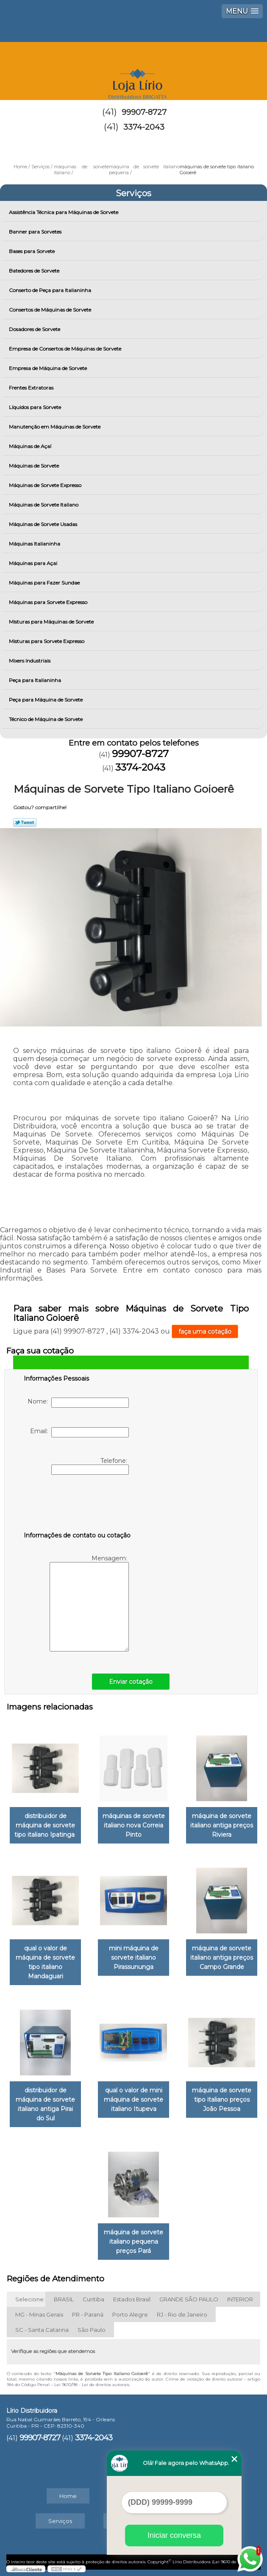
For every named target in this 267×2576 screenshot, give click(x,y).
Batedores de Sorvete (35, 270)
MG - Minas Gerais (39, 2314)
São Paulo (92, 2329)
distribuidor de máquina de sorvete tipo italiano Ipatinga (45, 1825)
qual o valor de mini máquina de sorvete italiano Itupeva (133, 2099)
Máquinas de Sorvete (34, 465)
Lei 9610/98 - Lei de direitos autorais (91, 2384)
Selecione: (30, 2299)
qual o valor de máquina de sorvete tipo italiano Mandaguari (45, 1962)
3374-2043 (143, 127)
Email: (79, 1432)
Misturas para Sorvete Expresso (47, 641)
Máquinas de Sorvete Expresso (46, 485)
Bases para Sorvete (32, 251)
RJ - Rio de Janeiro (182, 2314)
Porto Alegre (130, 2314)
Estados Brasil (131, 2299)
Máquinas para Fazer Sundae (45, 582)
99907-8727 (144, 112)
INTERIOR (240, 2299)
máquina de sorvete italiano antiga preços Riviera (221, 1825)
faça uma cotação (204, 1331)
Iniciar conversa (174, 2535)
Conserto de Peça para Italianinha (50, 290)
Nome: (78, 1403)
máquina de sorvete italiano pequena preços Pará (133, 2241)
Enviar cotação (131, 1681)
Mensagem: (89, 1602)
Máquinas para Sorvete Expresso (49, 602)
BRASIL (64, 2299)
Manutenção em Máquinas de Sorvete (55, 426)
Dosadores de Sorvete (35, 329)
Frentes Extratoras (32, 387)
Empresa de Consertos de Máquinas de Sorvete (65, 348)
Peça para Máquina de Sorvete (46, 699)
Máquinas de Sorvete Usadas (43, 524)
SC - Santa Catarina (42, 2329)
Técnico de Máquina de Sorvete (46, 719)
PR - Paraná (87, 2314)
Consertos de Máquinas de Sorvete (50, 309)
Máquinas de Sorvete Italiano (44, 504)
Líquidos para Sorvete (35, 407)
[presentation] (77, 1504)
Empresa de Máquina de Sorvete (48, 368)
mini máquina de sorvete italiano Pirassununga (134, 1957)
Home (68, 2495)
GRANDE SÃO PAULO (188, 2299)
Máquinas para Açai (33, 563)
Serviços (133, 193)
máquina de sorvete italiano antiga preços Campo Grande (221, 1957)
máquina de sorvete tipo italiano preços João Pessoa (221, 2099)
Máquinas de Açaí (31, 446)
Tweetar (24, 822)
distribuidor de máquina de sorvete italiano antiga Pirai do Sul (45, 2104)
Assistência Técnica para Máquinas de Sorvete (64, 212)
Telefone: (90, 1466)
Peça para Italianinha (35, 680)
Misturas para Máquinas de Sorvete (52, 621)
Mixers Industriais (30, 660)
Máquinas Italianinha (35, 543)
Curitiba (93, 2299)
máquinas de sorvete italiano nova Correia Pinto (134, 1825)
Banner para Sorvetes (36, 231)
